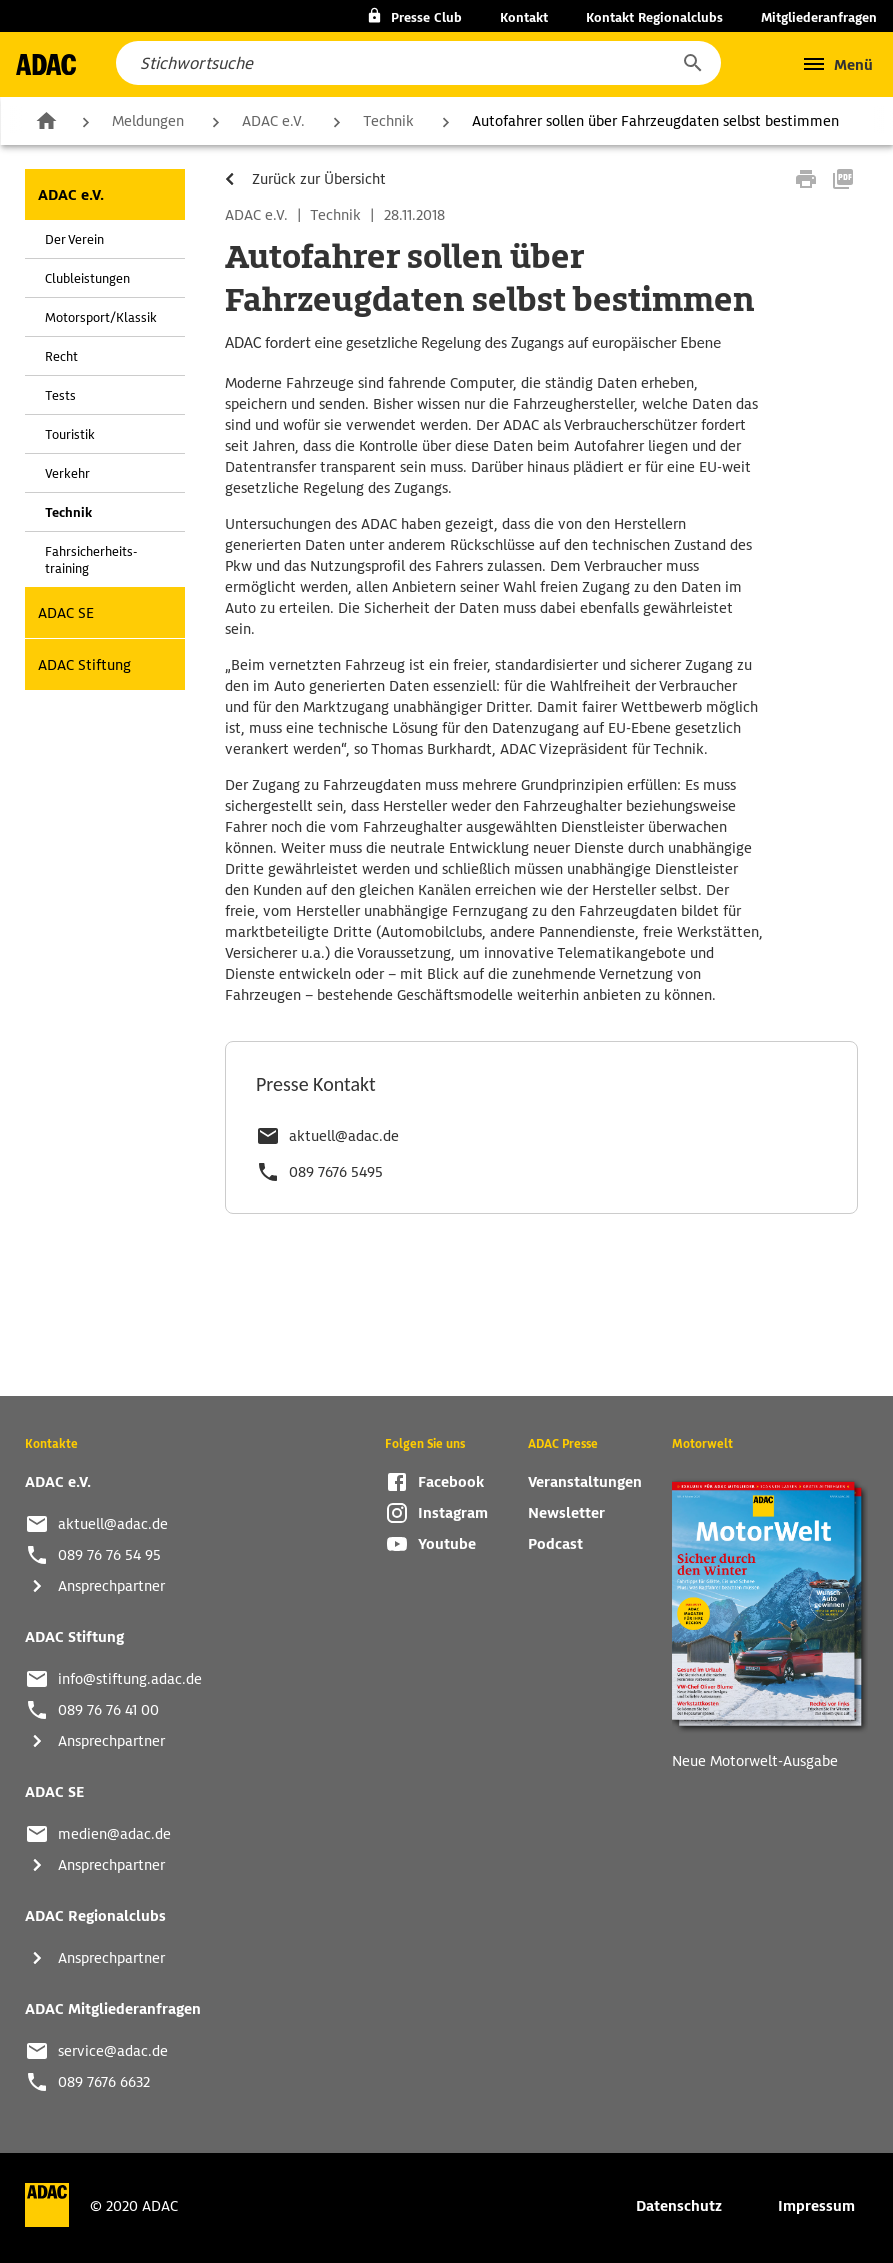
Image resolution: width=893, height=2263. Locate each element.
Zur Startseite (46, 120)
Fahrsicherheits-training (91, 560)
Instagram (453, 1513)
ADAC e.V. (273, 121)
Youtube (447, 1544)
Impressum (816, 2206)
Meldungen (148, 121)
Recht (61, 356)
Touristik (70, 434)
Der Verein (74, 239)
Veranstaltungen (585, 1482)
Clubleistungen (87, 278)
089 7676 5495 (336, 1172)
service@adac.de (113, 2051)
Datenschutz (679, 2206)
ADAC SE (66, 613)
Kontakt (524, 17)
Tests (60, 395)
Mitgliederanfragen (819, 17)
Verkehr (67, 473)
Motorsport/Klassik (101, 317)
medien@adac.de (114, 1834)
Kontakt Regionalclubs (654, 17)
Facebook (451, 1482)
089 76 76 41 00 (108, 1710)
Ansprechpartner (111, 1586)
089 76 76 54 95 (109, 1555)
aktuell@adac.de (344, 1136)
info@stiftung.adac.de (130, 1679)
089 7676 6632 (104, 2082)
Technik (388, 121)
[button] (692, 63)
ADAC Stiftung (84, 665)
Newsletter (566, 1513)
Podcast (555, 1544)
